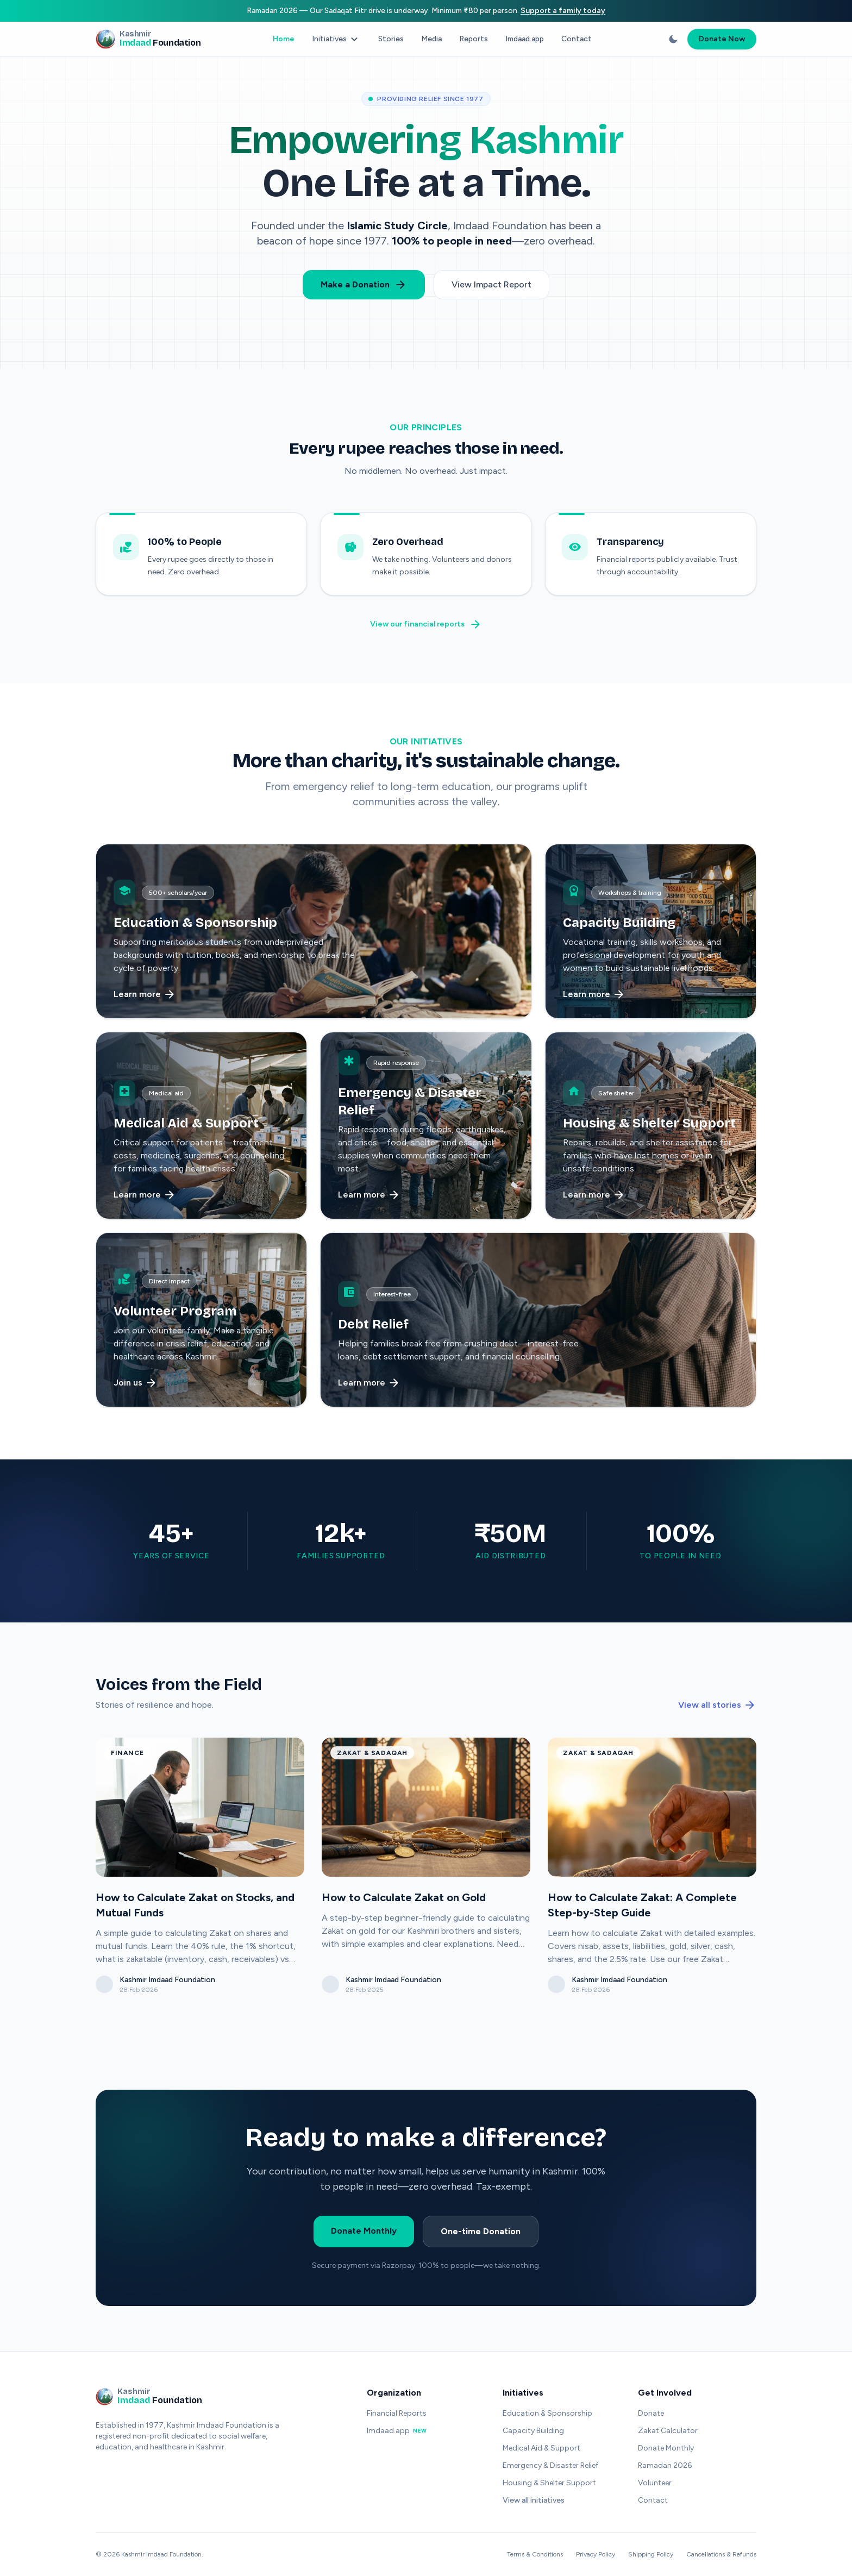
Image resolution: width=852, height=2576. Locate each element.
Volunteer (655, 2482)
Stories (391, 38)
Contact (576, 38)
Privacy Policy (595, 2554)
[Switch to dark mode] (673, 39)
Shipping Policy (650, 2554)
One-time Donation (481, 2233)
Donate (651, 2413)
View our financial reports (426, 625)
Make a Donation (364, 284)
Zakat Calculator (668, 2430)
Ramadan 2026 (665, 2465)
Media (431, 38)
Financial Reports (397, 2413)
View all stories (717, 1706)
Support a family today (563, 10)
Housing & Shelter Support (549, 2482)
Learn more (145, 995)
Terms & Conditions (535, 2554)
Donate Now (722, 38)
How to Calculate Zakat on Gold (404, 1899)
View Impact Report (491, 284)
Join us (136, 1384)
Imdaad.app (524, 38)
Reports (473, 38)
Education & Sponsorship (547, 2413)
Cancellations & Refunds (721, 2554)
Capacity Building (533, 2430)
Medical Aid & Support (541, 2448)
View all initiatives (534, 2500)
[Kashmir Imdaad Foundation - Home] (148, 39)
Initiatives (336, 39)
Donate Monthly (364, 2232)
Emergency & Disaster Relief (550, 2465)
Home (284, 38)
